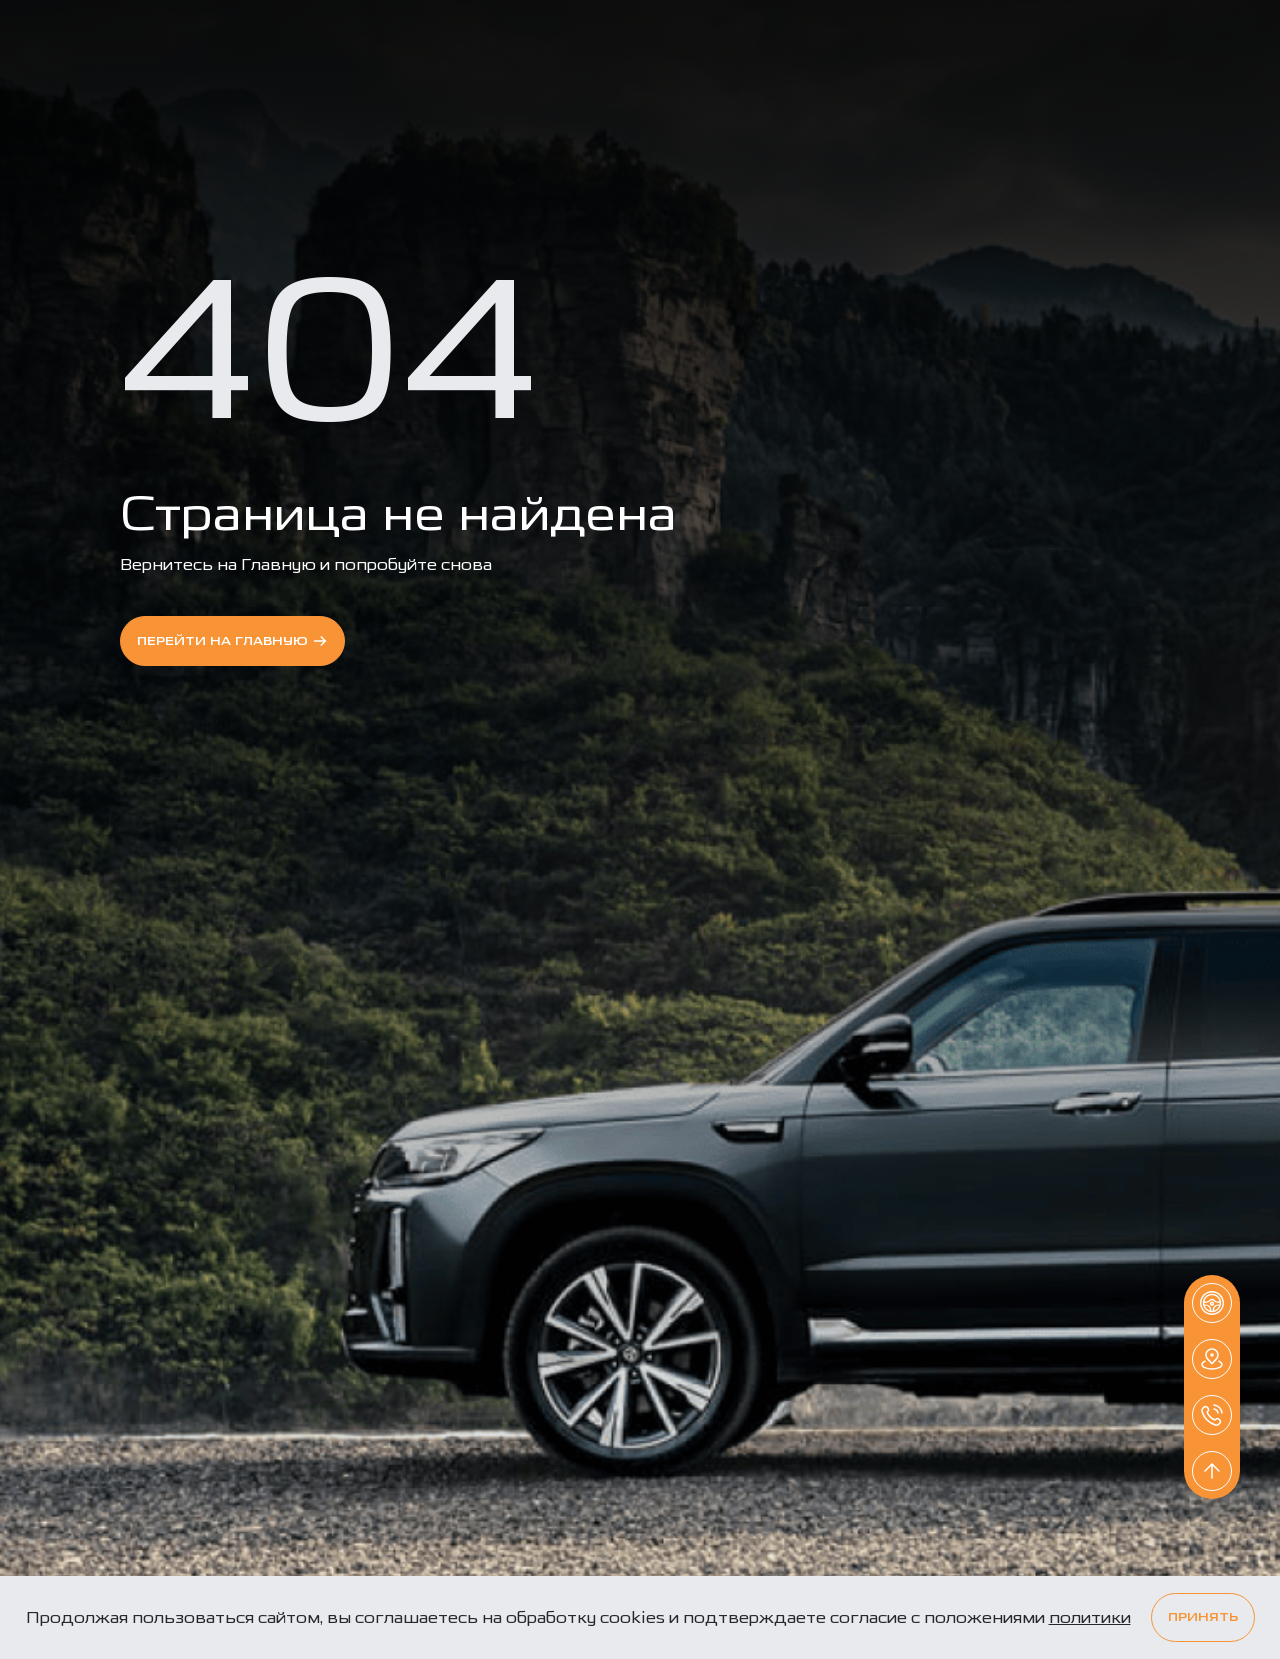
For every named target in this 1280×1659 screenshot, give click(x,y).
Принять (1203, 1617)
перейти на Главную (232, 641)
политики (1090, 1617)
